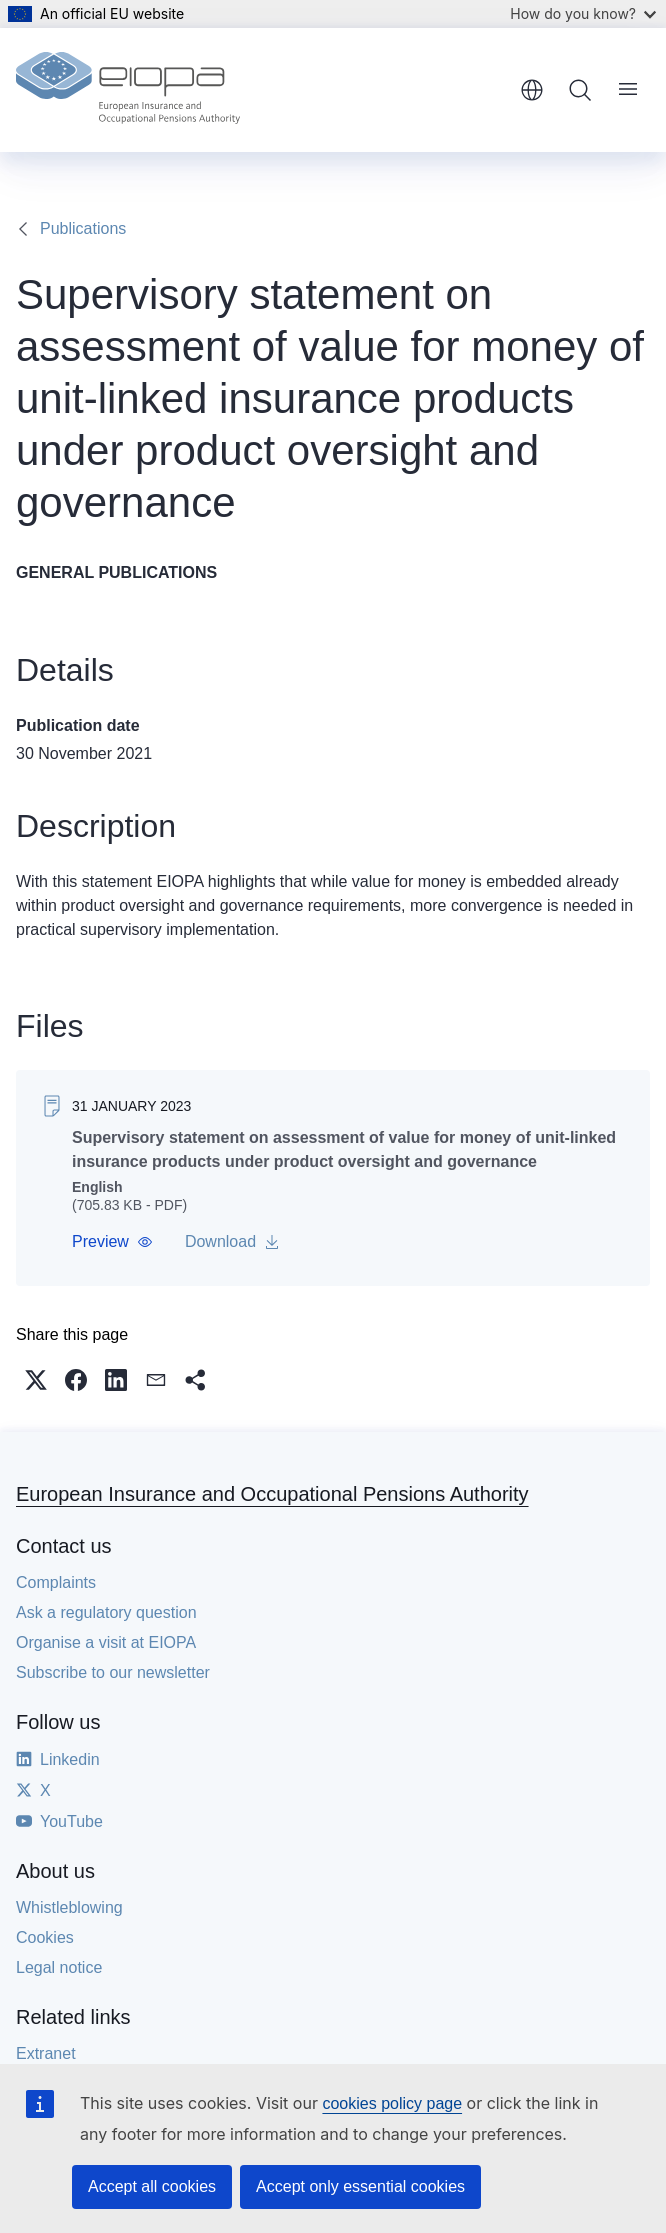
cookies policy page (392, 2103)
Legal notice (59, 1967)
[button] (112, 1242)
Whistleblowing (69, 1907)
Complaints (56, 1582)
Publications (83, 228)
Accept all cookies (152, 2186)
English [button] (532, 90)
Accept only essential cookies (360, 2186)
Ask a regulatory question (106, 1612)
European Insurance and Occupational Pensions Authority (272, 1494)
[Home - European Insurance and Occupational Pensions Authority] (128, 90)
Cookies (45, 1937)
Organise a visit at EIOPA (106, 1642)
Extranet (46, 2053)
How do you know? (583, 13)
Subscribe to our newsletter (113, 1672)
